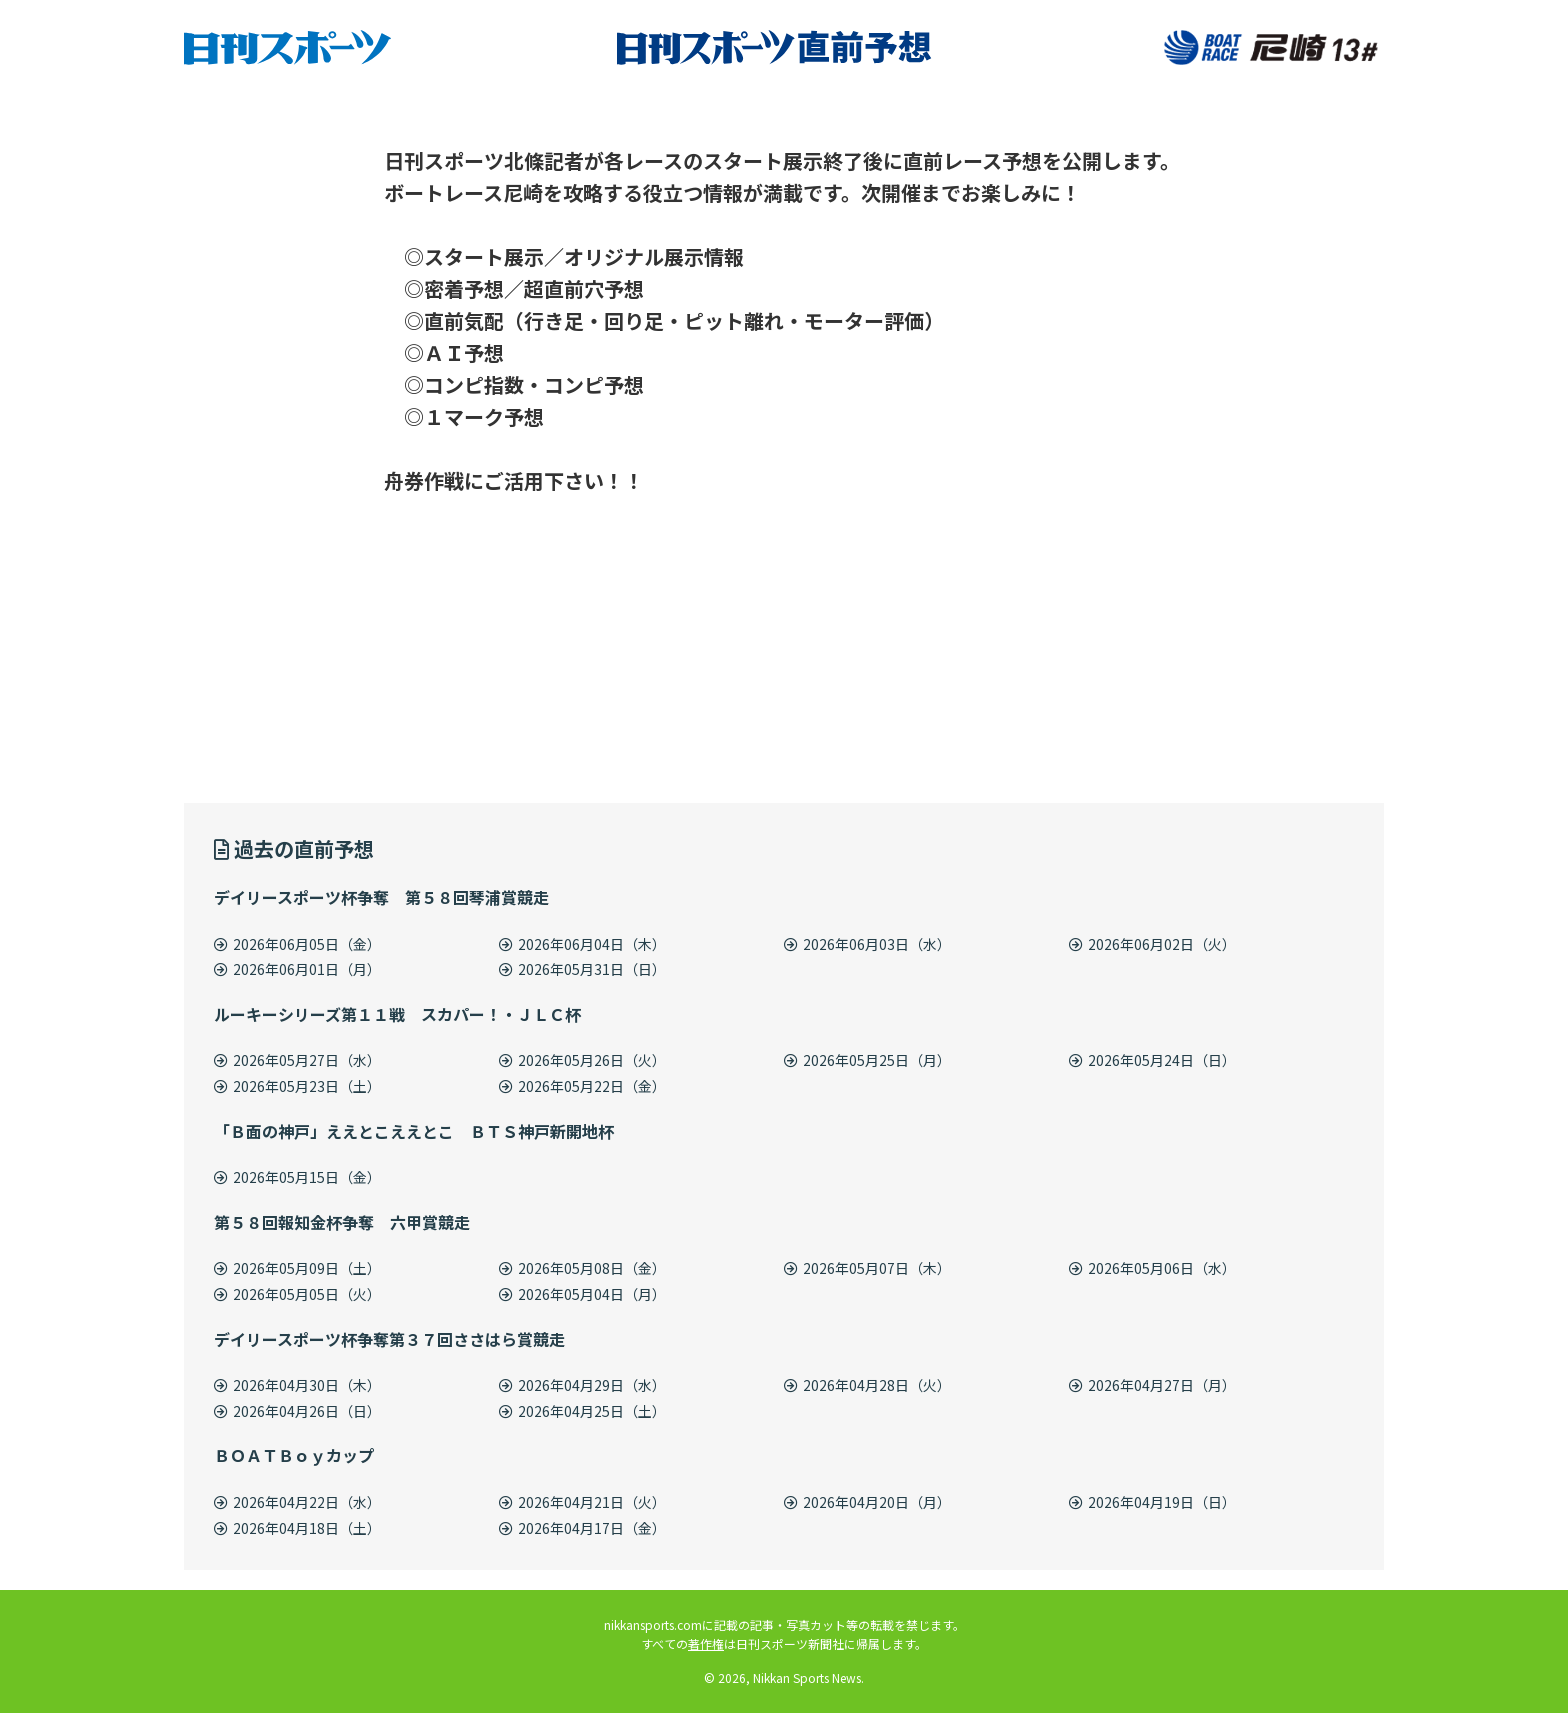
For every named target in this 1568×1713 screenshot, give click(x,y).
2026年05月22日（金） (582, 1086)
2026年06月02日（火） (1152, 944)
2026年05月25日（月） (867, 1060)
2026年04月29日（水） (582, 1385)
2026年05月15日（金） (297, 1177)
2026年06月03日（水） (867, 944)
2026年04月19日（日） (1152, 1502)
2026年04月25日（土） (582, 1411)
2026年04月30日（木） (297, 1385)
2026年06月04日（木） (582, 944)
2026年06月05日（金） (297, 944)
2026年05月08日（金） (582, 1268)
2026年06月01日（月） (297, 969)
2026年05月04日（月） (582, 1294)
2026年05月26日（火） (582, 1060)
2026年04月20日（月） (867, 1502)
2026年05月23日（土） (297, 1086)
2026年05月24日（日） (1152, 1060)
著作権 (706, 1643)
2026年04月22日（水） (297, 1502)
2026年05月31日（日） (582, 969)
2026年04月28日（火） (867, 1385)
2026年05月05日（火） (297, 1294)
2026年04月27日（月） (1152, 1385)
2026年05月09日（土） (297, 1268)
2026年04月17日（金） (582, 1528)
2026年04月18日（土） (297, 1528)
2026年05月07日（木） (867, 1268)
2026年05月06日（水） (1152, 1268)
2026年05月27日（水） (297, 1060)
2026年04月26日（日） (297, 1411)
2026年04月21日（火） (582, 1502)
